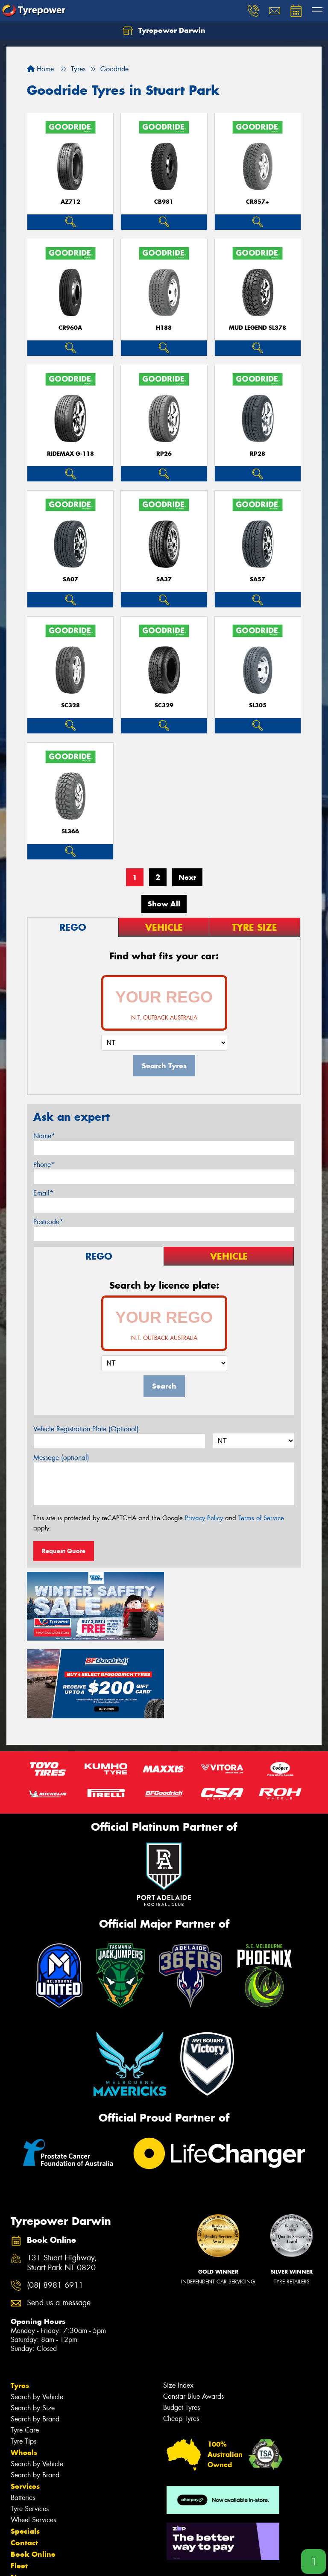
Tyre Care (25, 2351)
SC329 (164, 705)
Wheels (24, 2373)
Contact (24, 2463)
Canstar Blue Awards (193, 2317)
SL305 (257, 705)
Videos (23, 2509)
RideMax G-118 (70, 453)
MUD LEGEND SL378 (257, 327)
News (21, 2498)
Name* (44, 1135)
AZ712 (70, 201)
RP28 (257, 453)
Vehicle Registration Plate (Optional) (86, 1428)
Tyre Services (30, 2429)
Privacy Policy (204, 1518)
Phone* (44, 1164)
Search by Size (33, 2328)
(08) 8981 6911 (55, 2206)
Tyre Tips (23, 2362)
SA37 (164, 579)
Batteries (23, 2418)
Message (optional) (61, 1457)
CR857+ (257, 201)
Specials (25, 2452)
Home (40, 68)
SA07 (70, 579)
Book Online (33, 2475)
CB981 (163, 201)
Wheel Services (33, 2440)
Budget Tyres (181, 2328)
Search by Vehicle (37, 2317)
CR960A (70, 327)
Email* (43, 1193)
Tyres (20, 2306)
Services (25, 2407)
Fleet (19, 2486)
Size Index (178, 2306)
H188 (164, 327)
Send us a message (59, 2224)
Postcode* (48, 1221)
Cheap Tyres (181, 2339)
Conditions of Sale (113, 2561)
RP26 (164, 453)
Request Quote (63, 1551)
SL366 (70, 831)
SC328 (70, 705)
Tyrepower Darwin (164, 31)
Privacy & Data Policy (61, 2561)
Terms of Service (261, 1518)
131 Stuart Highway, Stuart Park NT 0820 (62, 2184)
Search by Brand (35, 2340)
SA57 (257, 579)
